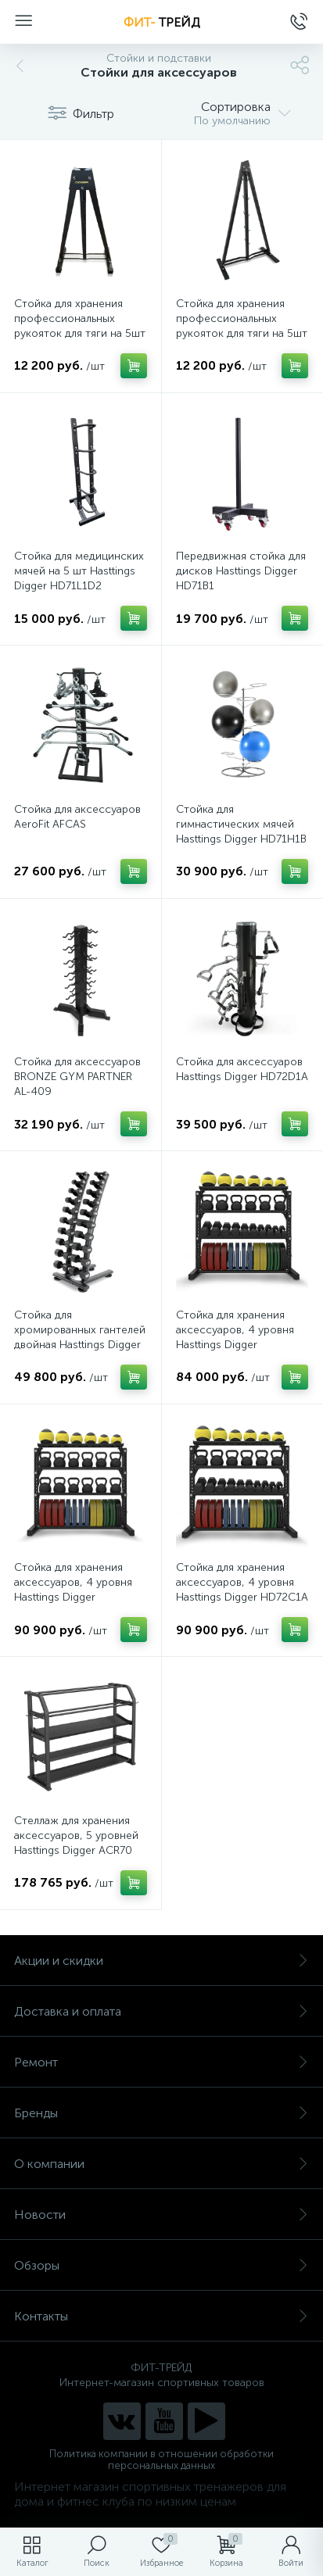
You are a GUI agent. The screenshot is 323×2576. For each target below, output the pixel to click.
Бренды (161, 2113)
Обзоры (161, 2265)
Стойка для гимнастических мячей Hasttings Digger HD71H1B (241, 824)
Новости (161, 2214)
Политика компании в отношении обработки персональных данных (161, 2459)
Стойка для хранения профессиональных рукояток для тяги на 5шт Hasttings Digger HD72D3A (241, 333)
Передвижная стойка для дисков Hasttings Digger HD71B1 (241, 570)
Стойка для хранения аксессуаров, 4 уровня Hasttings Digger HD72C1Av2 (73, 1590)
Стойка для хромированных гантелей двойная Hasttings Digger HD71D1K (79, 1337)
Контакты (161, 2316)
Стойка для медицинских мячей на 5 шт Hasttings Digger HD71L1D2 (79, 570)
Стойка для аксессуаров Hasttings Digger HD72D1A (242, 1069)
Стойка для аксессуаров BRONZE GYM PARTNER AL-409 (77, 1076)
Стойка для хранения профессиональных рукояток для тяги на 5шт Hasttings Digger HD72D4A (79, 333)
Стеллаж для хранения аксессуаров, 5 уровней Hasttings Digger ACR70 (76, 1835)
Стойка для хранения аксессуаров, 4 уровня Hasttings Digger (235, 1329)
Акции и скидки (161, 1960)
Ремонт (161, 2062)
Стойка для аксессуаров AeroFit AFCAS (77, 817)
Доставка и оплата (161, 2011)
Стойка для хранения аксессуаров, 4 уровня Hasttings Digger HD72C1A (242, 1582)
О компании (161, 2163)
